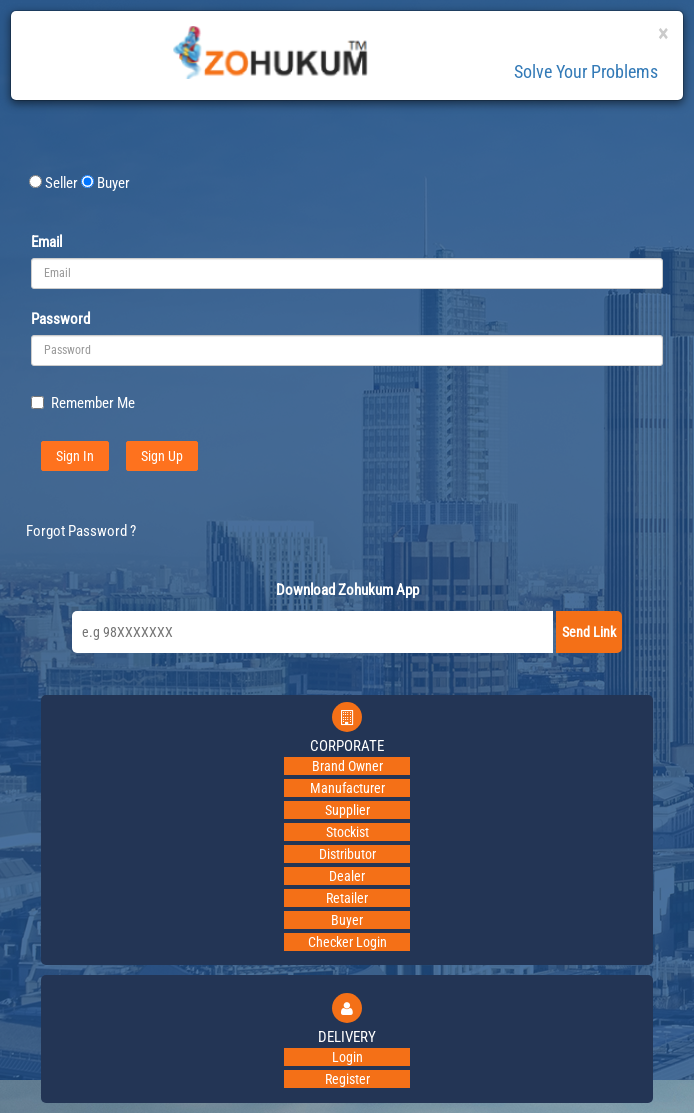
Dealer (347, 876)
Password (60, 319)
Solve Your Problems (586, 71)
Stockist (347, 832)
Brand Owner (347, 766)
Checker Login (347, 942)
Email (46, 242)
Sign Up (162, 456)
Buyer (347, 920)
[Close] (663, 34)
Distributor (347, 854)
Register (347, 1079)
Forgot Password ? (81, 531)
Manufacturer (347, 788)
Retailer (347, 898)
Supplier (347, 810)
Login (347, 1057)
